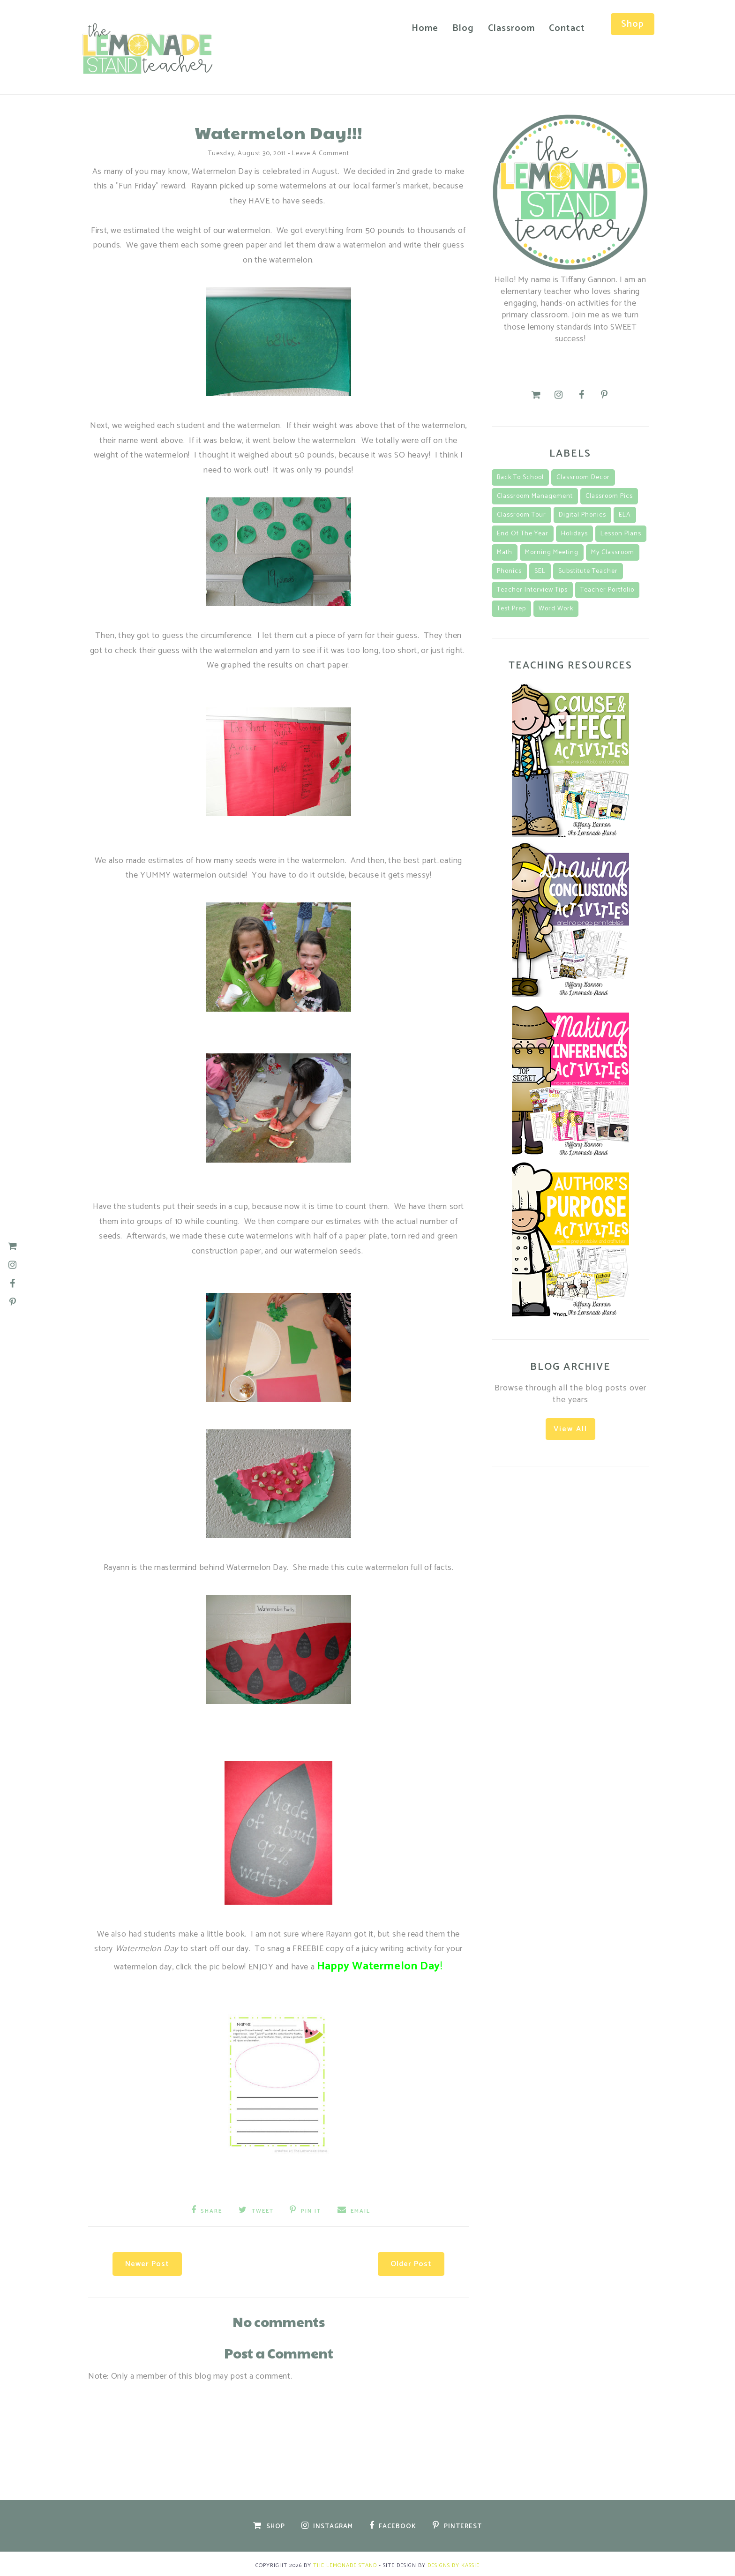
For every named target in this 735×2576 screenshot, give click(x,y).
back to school (520, 476)
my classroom (612, 551)
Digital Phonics (582, 513)
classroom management (535, 494)
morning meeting (551, 551)
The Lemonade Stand (345, 2562)
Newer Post (153, 2260)
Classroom (505, 28)
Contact (561, 28)
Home (419, 28)
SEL (540, 569)
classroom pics (609, 494)
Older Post (405, 2260)
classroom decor (583, 476)
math (504, 551)
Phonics (509, 569)
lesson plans (620, 532)
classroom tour (521, 513)
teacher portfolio (607, 588)
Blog (457, 28)
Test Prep (511, 607)
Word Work (556, 607)
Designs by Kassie (454, 2562)
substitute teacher (588, 569)
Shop (626, 24)
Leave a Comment (320, 152)
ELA (625, 513)
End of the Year (522, 532)
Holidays (574, 532)
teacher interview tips (532, 588)
